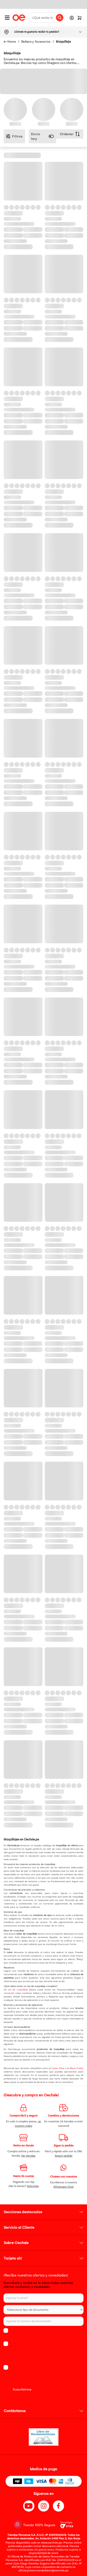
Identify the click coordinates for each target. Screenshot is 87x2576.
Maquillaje (63, 41)
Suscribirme (22, 2389)
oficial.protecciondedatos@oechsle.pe (43, 2570)
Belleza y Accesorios (35, 41)
